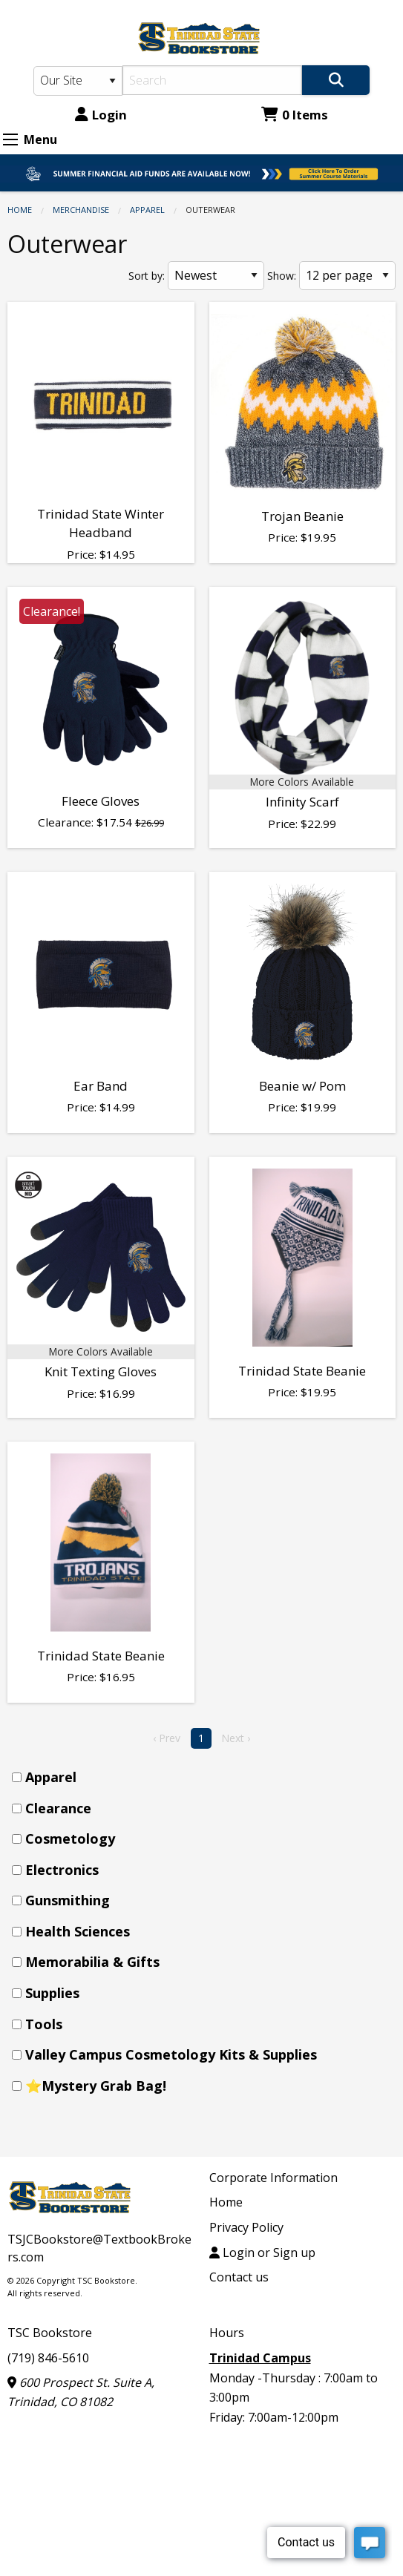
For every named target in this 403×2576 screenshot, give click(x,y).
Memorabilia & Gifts (92, 1962)
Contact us (239, 2277)
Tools (43, 2024)
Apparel (147, 209)
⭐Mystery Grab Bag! (95, 2085)
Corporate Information (273, 2177)
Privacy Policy (246, 2227)
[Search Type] (77, 81)
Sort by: (146, 276)
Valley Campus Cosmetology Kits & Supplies (171, 2054)
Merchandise (81, 209)
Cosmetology (70, 1838)
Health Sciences (77, 1931)
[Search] (212, 80)
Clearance (58, 1808)
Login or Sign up (262, 2252)
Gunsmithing (67, 1900)
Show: (281, 276)
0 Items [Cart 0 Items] (294, 114)
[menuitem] (206, 1777)
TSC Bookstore (49, 2332)
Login (101, 114)
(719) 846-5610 (48, 2358)
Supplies (52, 1993)
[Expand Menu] (10, 139)
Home (19, 209)
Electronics (62, 1870)
